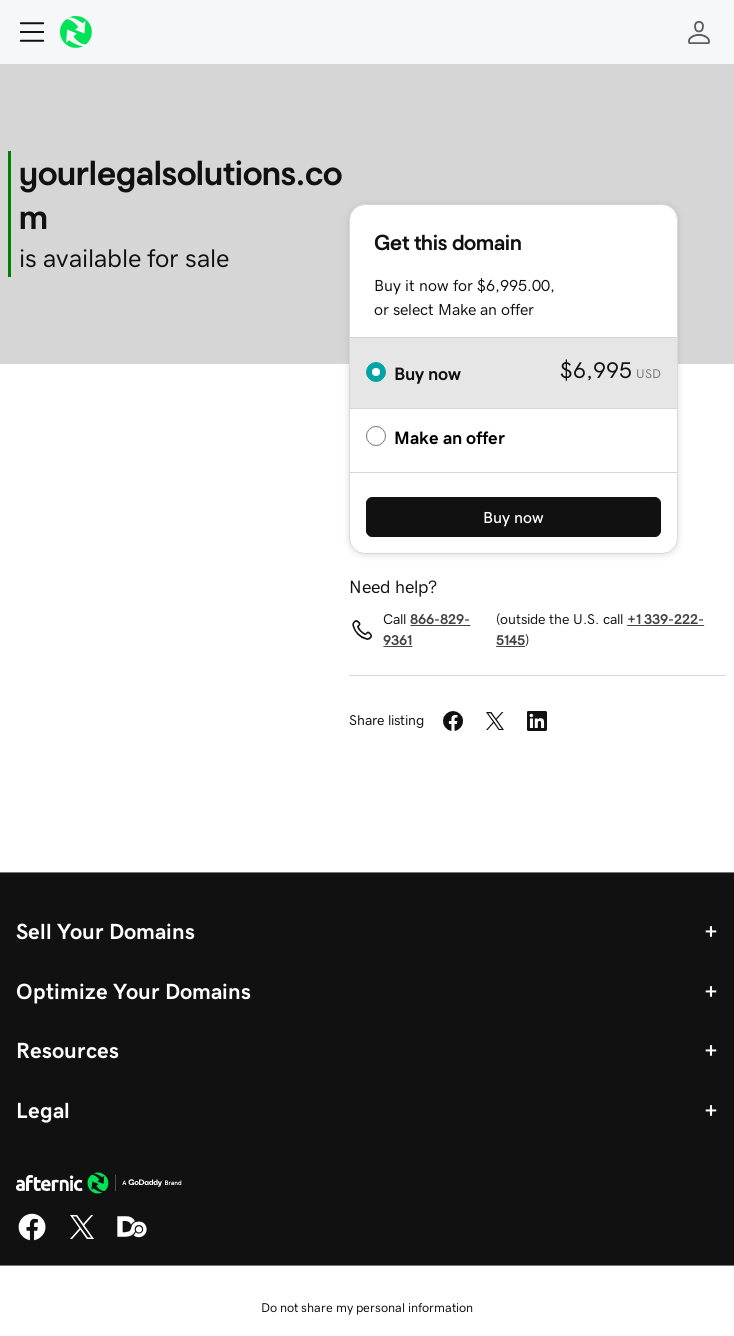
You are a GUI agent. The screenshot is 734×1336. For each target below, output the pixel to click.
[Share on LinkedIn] (537, 721)
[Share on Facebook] (453, 721)
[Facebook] (32, 1237)
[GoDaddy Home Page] (99, 1186)
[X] (82, 1237)
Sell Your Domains (105, 931)
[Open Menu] (24, 32)
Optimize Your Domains (133, 991)
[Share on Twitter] (495, 721)
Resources (67, 1050)
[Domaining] (132, 1237)
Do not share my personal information (367, 1307)
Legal (43, 1110)
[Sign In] (699, 32)
